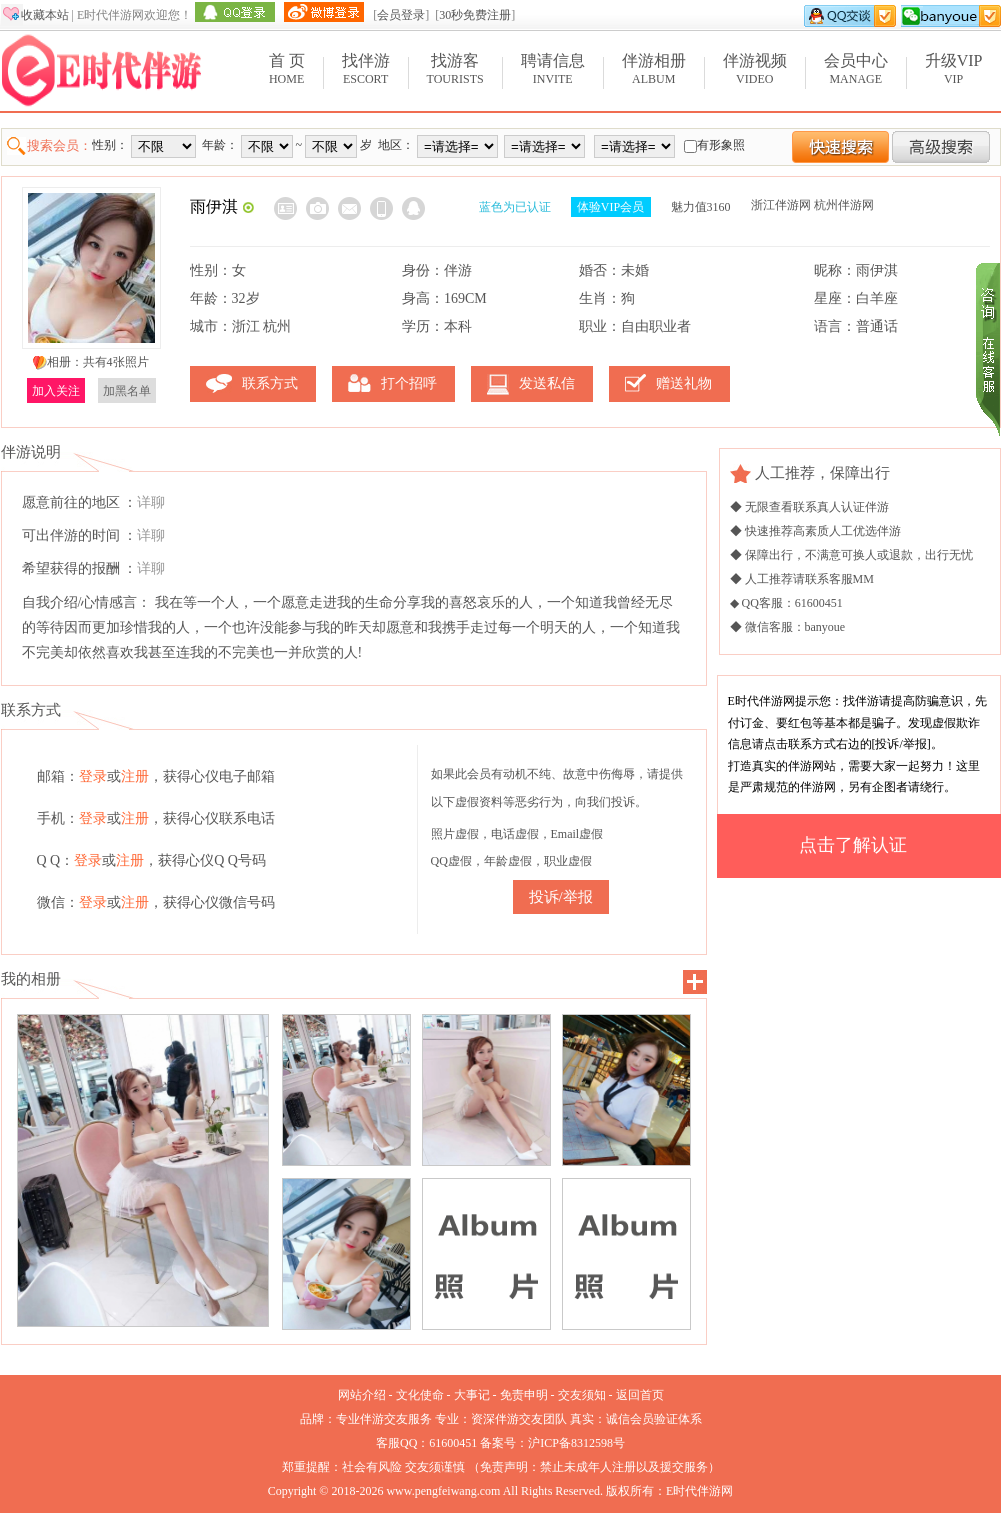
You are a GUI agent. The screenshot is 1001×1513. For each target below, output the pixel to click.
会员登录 (401, 15)
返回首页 (640, 1395)
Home (287, 68)
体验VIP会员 (610, 207)
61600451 (453, 1443)
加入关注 (56, 391)
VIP (954, 68)
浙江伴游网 (781, 205)
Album (654, 68)
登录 (93, 776)
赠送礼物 (684, 383)
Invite (553, 68)
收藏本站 (45, 15)
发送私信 (547, 383)
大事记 (472, 1395)
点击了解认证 (853, 845)
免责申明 (524, 1395)
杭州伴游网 (844, 205)
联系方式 (270, 383)
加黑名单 (127, 391)
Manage (856, 68)
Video (755, 68)
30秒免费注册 (475, 15)
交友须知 (582, 1395)
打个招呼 (409, 383)
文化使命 (420, 1395)
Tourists (455, 68)
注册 (135, 776)
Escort (366, 68)
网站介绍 (362, 1395)
